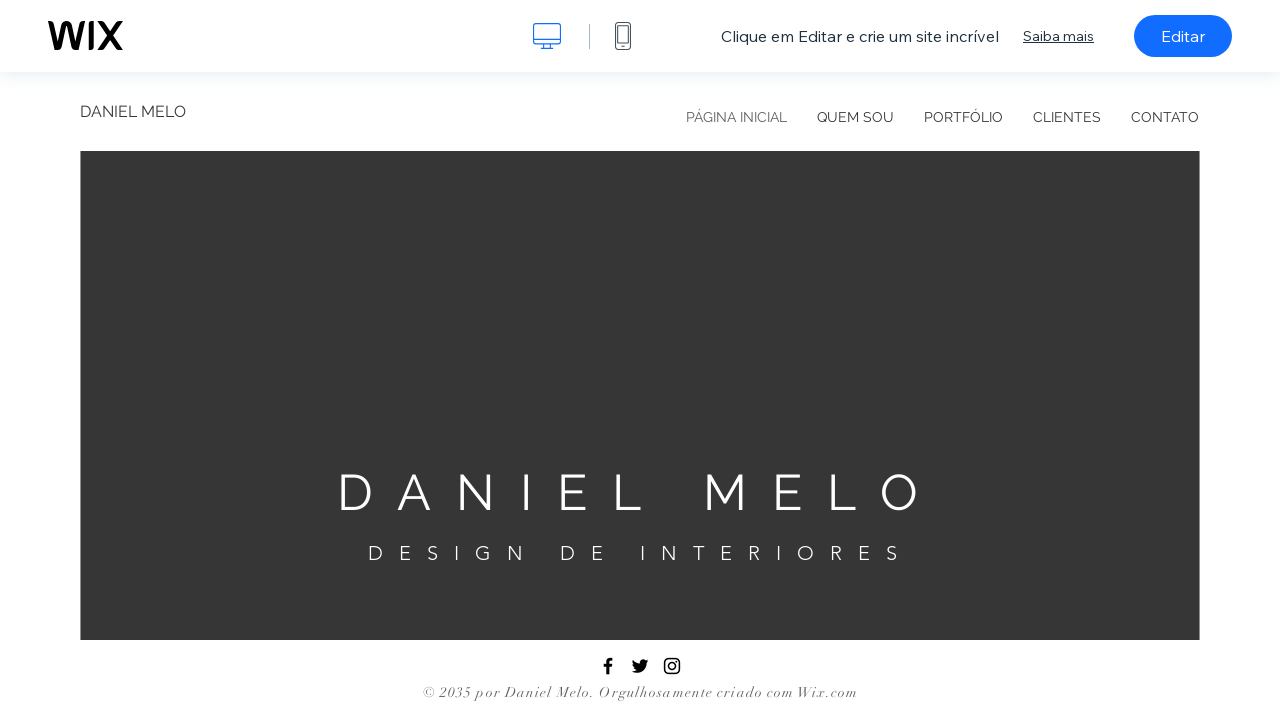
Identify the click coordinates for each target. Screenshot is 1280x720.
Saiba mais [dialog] (1058, 36)
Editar (1183, 36)
